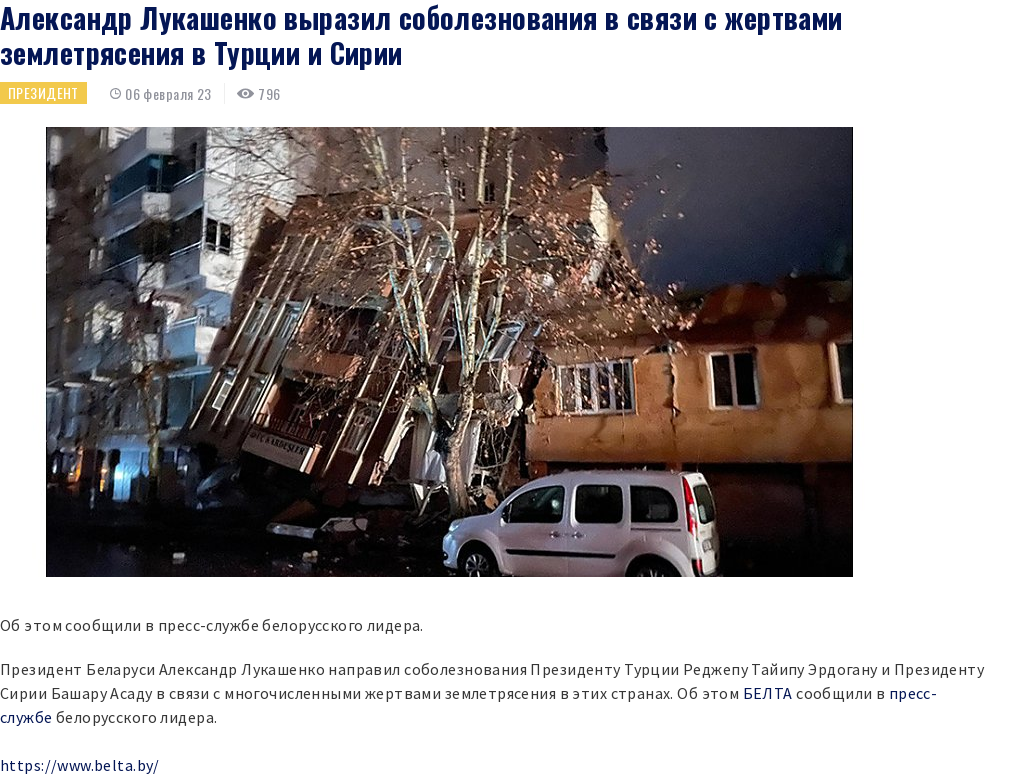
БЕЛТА (768, 693)
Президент (43, 92)
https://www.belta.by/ (80, 765)
